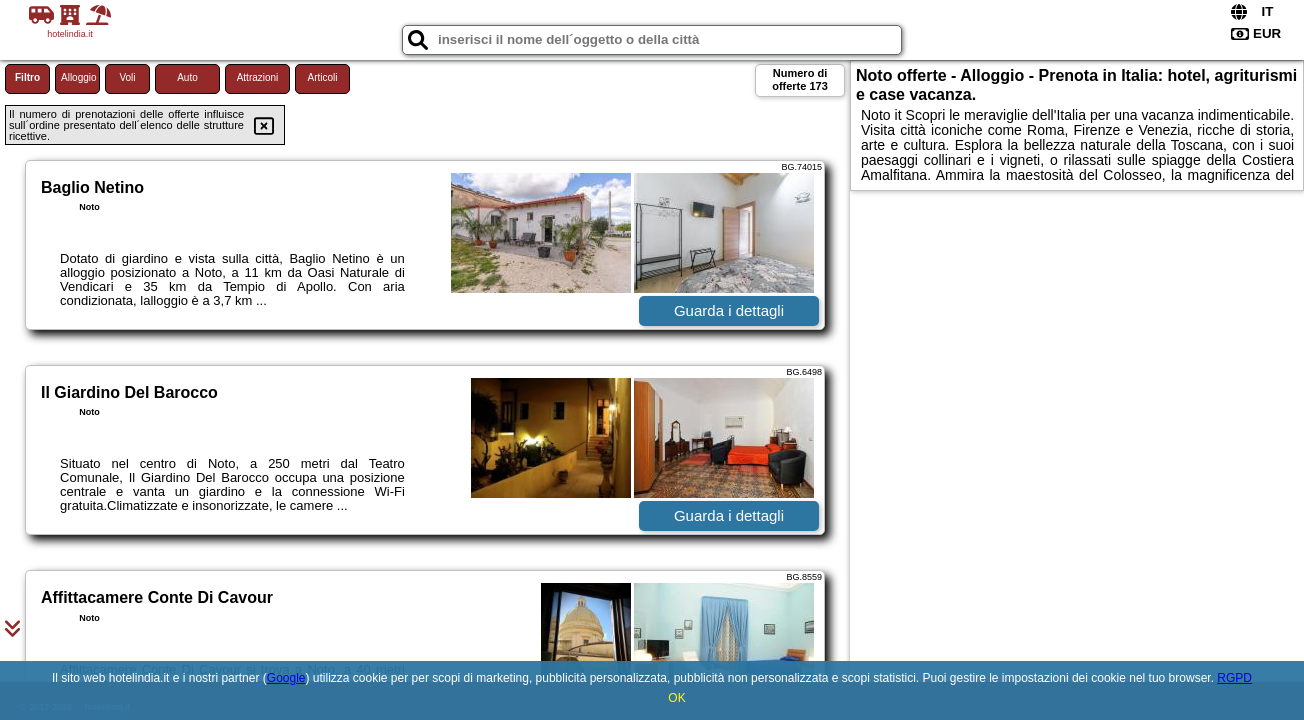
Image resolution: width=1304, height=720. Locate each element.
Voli (127, 77)
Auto (187, 77)
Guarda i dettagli (729, 310)
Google (286, 678)
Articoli (322, 77)
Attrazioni (258, 77)
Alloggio (79, 77)
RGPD (1234, 678)
